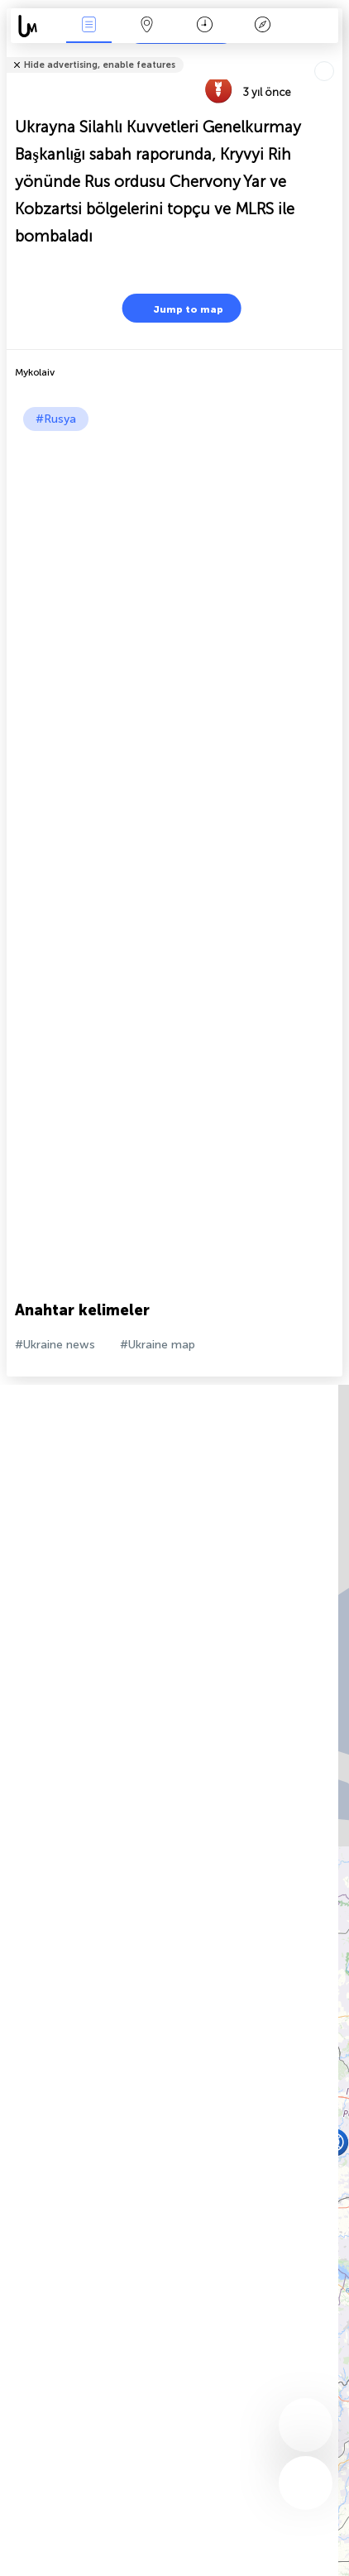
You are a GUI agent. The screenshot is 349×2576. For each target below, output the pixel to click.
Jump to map (177, 308)
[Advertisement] (174, 613)
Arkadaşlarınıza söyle (332, 54)
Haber (88, 26)
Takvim (204, 26)
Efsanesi (262, 26)
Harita (146, 26)
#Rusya (56, 419)
